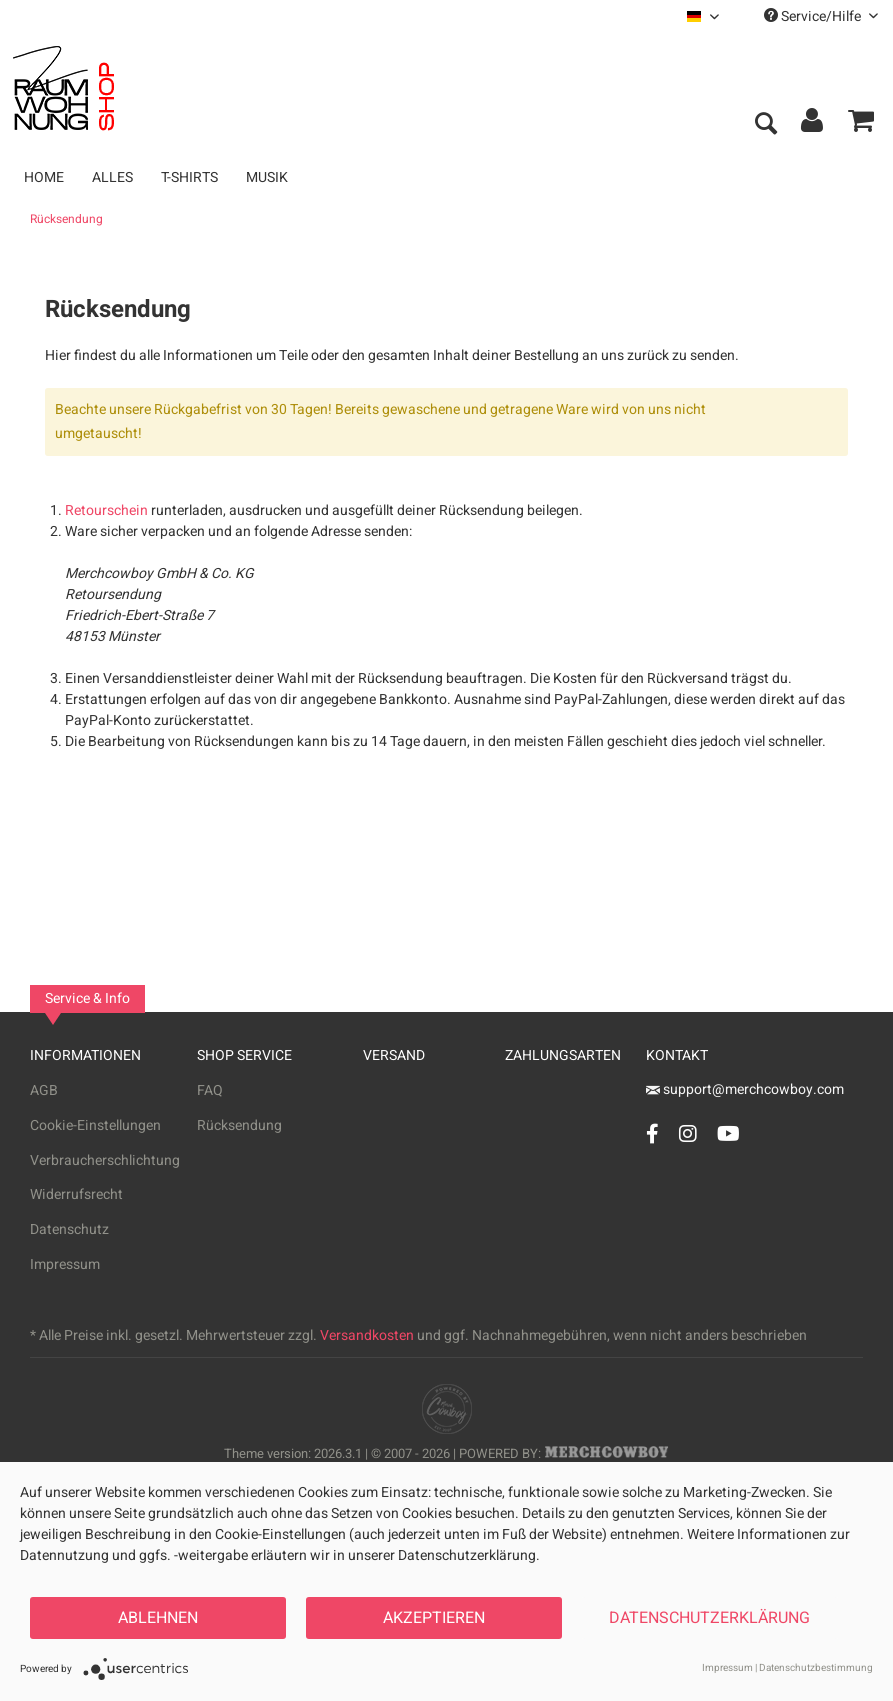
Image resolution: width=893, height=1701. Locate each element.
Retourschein (106, 510)
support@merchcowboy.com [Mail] (745, 1089)
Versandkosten (367, 1335)
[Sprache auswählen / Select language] (703, 16)
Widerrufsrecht (76, 1194)
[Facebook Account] (652, 1133)
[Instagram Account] (688, 1133)
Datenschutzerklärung (709, 1618)
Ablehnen (158, 1618)
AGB (44, 1090)
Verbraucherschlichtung (105, 1160)
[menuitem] (703, 16)
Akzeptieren (434, 1618)
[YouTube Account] (728, 1133)
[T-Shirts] (189, 177)
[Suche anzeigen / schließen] (765, 125)
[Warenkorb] (861, 125)
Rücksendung (239, 1125)
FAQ (210, 1090)
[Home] (44, 177)
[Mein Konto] (813, 125)
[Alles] (112, 177)
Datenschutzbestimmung (816, 1668)
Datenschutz (69, 1229)
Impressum (65, 1264)
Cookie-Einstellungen (95, 1125)
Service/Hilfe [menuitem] (821, 16)
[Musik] (267, 177)
